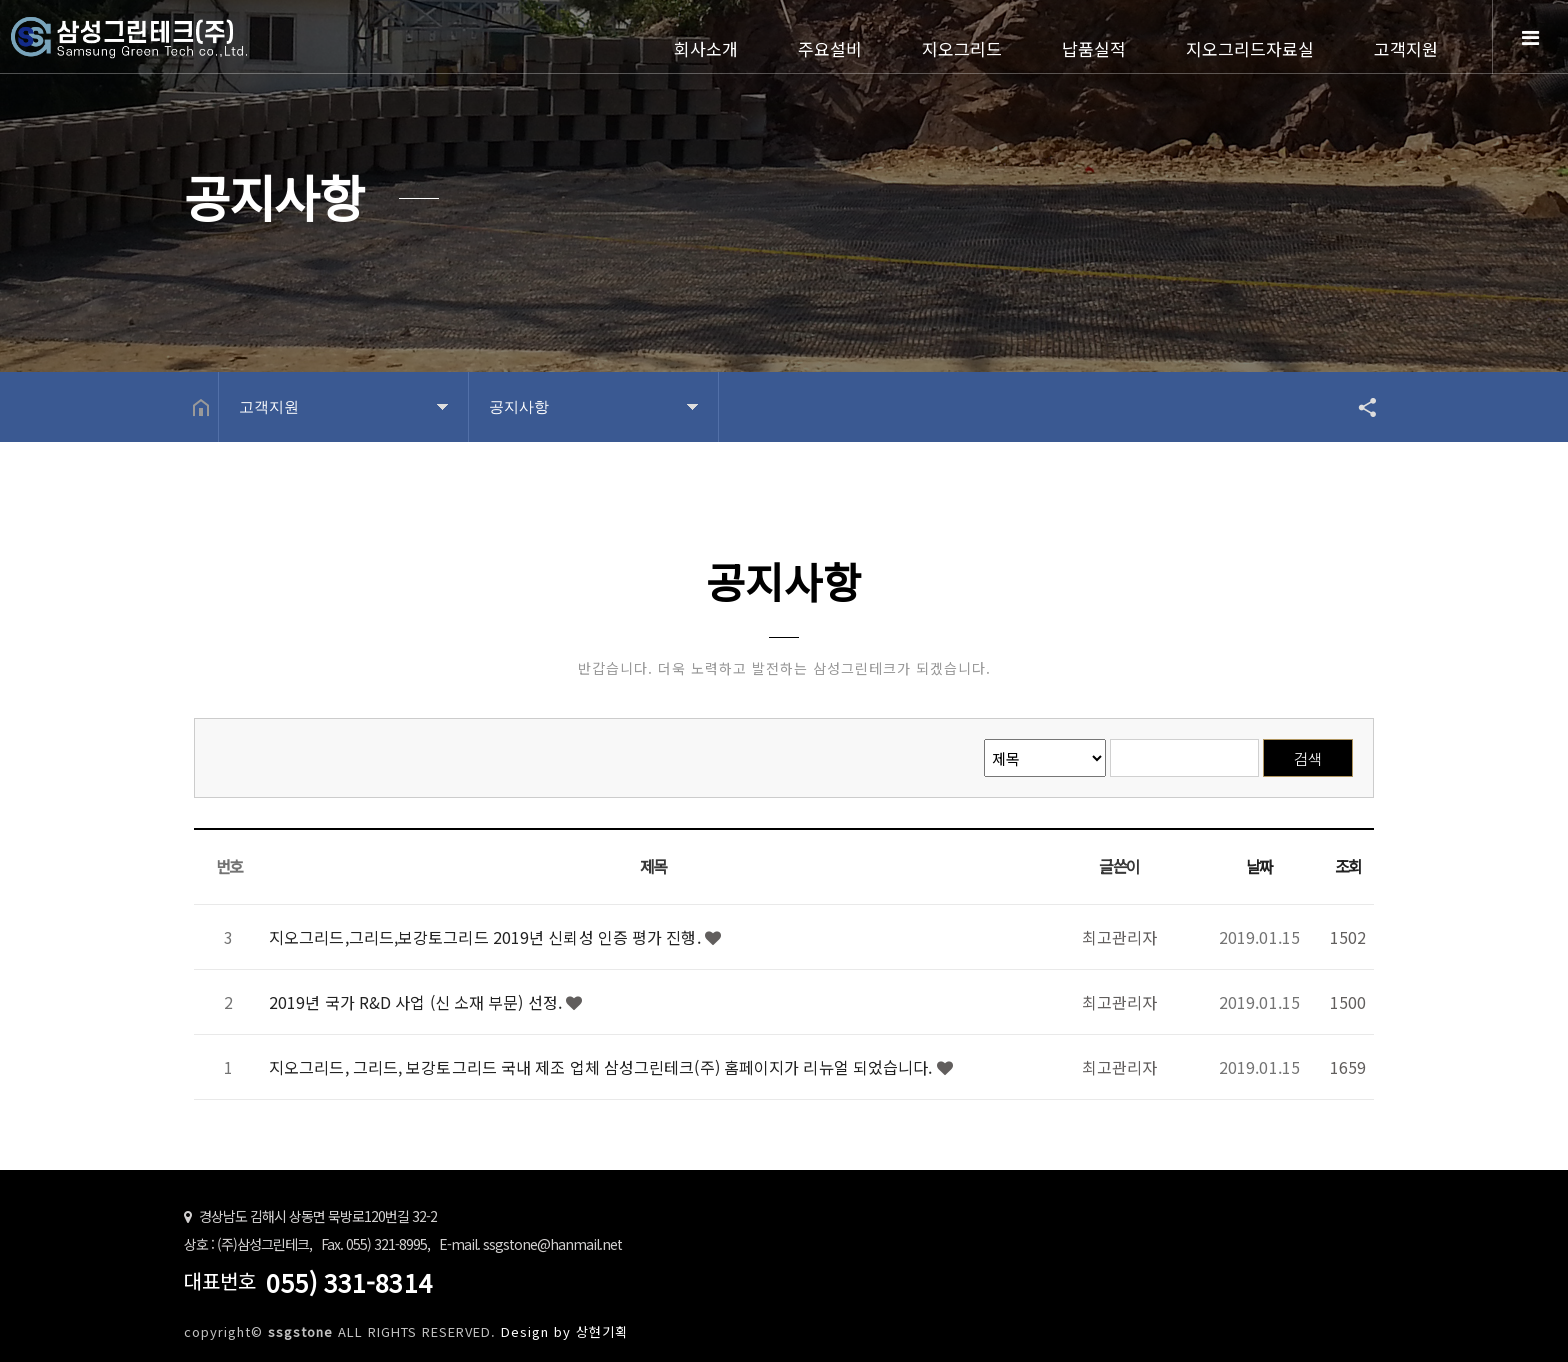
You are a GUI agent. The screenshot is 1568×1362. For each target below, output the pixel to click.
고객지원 (1406, 48)
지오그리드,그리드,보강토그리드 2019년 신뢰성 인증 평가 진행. (487, 937)
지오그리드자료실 (1250, 48)
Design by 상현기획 (564, 1331)
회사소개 (706, 48)
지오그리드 (962, 48)
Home (180, 52)
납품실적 (1094, 48)
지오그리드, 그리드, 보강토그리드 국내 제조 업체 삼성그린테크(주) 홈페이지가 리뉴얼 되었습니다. (603, 1067)
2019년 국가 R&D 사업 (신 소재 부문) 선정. (417, 1002)
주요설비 (830, 48)
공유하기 (1358, 407)
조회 (1348, 866)
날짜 (1259, 866)
